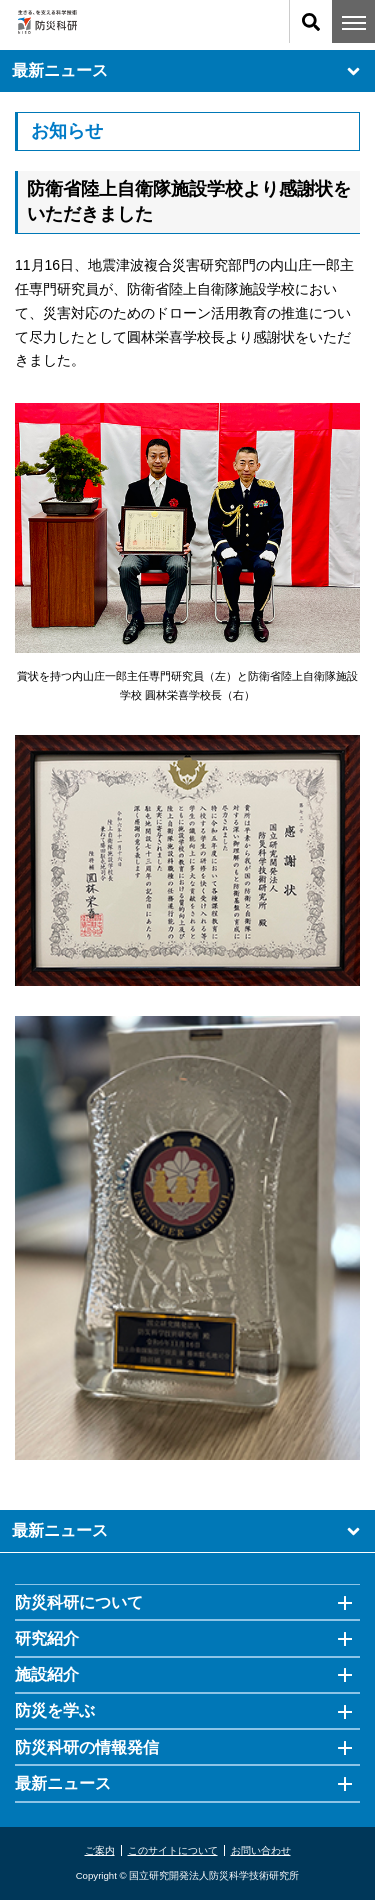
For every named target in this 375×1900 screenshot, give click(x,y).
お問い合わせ (261, 1850)
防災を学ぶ (55, 1710)
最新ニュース (187, 71)
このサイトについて (173, 1850)
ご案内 (100, 1850)
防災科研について (79, 1602)
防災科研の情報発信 (87, 1747)
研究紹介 (47, 1638)
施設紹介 (47, 1674)
